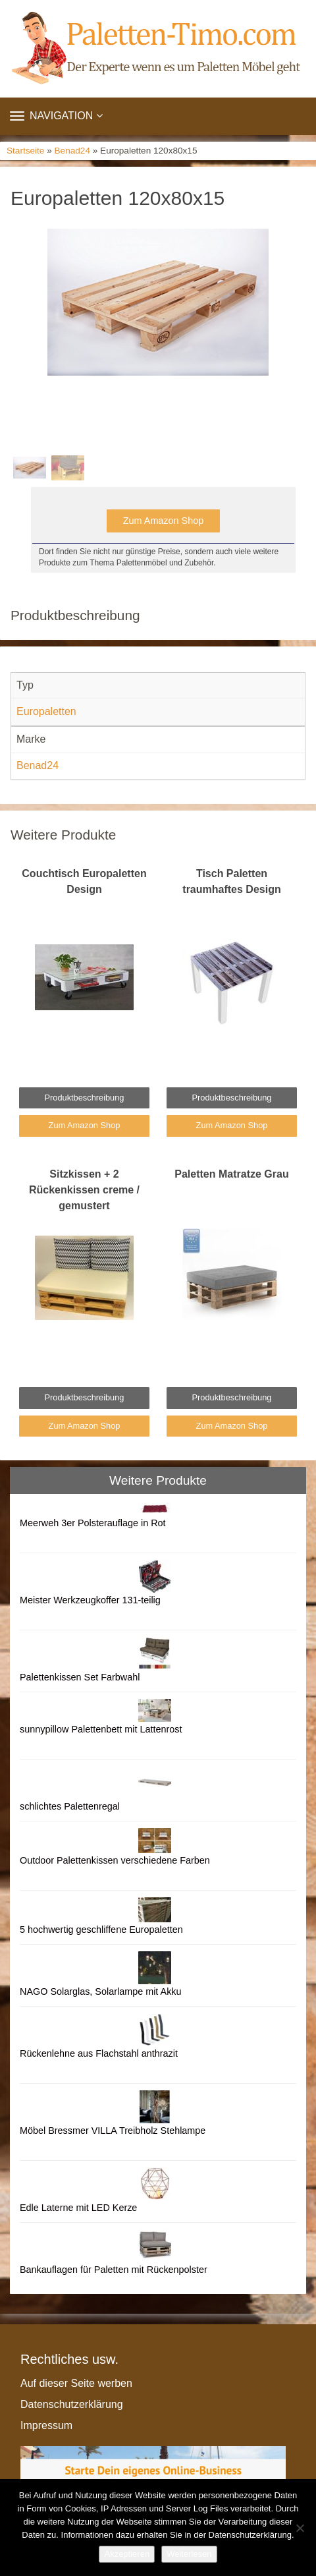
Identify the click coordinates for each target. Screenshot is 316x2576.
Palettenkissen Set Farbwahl (80, 1677)
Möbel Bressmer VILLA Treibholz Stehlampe (112, 2130)
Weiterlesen (189, 2554)
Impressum (46, 2425)
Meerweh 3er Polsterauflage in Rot (93, 1523)
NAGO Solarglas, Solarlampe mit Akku (101, 1991)
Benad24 (72, 151)
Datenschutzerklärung (71, 2404)
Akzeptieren (126, 2554)
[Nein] (299, 2527)
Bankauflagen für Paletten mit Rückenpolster (113, 2269)
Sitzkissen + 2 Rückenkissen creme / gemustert (84, 1189)
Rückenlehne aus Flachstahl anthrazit (99, 2053)
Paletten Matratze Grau (231, 1174)
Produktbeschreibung (84, 1097)
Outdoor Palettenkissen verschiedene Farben (115, 1860)
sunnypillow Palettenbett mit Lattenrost (101, 1729)
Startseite (25, 151)
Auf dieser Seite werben (76, 2383)
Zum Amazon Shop (163, 520)
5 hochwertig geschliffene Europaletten (101, 1929)
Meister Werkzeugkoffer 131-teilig (90, 1600)
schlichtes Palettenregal (70, 1806)
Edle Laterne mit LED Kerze (78, 2207)
